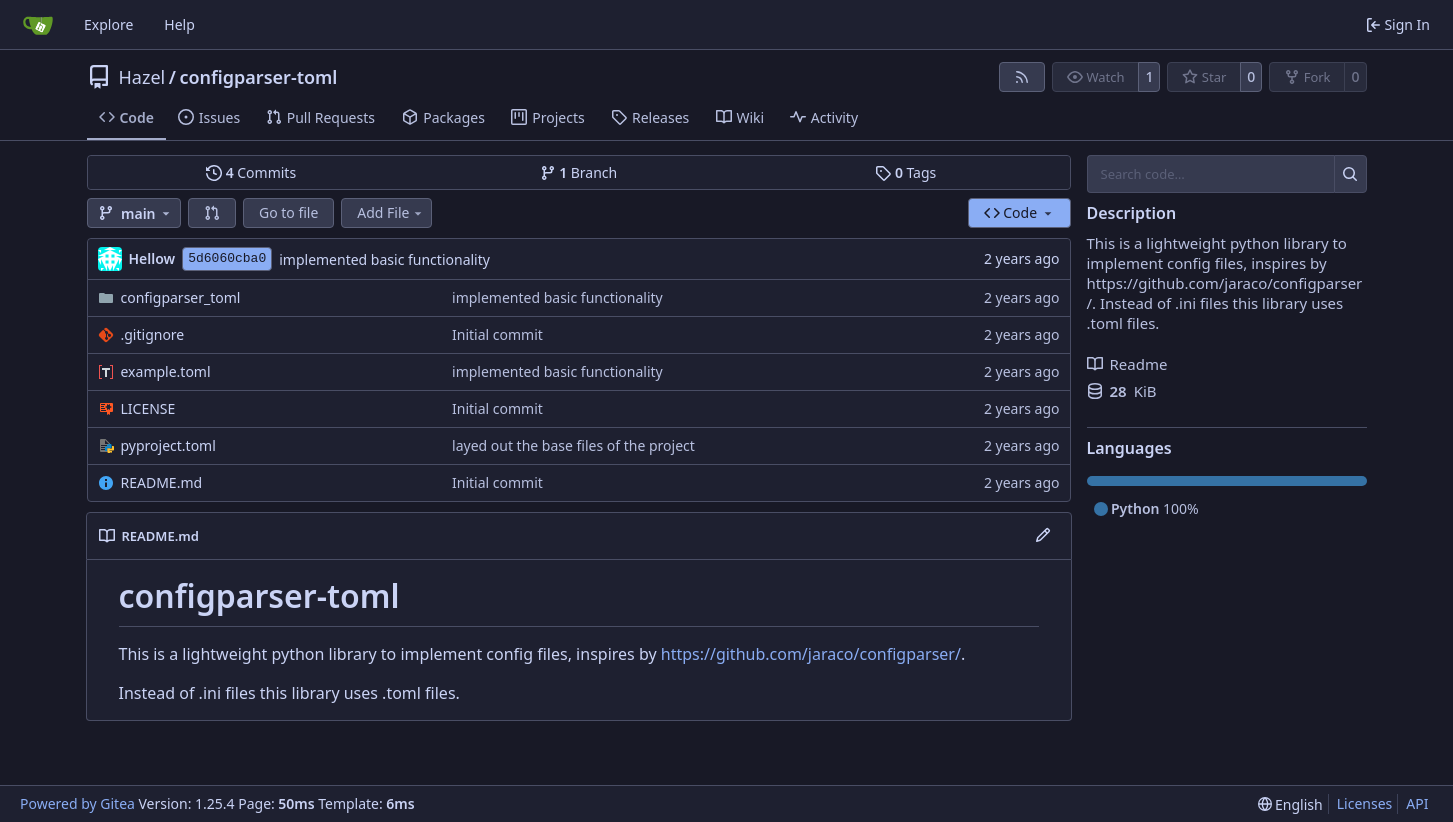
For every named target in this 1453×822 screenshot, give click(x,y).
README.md (162, 482)
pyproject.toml (168, 445)
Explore (108, 24)
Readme (1127, 364)
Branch (579, 172)
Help (179, 24)
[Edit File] (1043, 536)
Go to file (288, 212)
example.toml (166, 371)
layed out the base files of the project (573, 445)
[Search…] (1350, 174)
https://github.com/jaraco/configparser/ (811, 654)
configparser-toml (258, 77)
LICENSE (148, 408)
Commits (251, 172)
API (1417, 803)
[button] (212, 213)
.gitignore (153, 334)
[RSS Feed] (1022, 77)
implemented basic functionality (384, 259)
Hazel (142, 77)
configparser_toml (181, 297)
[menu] (1290, 804)
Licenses (1365, 803)
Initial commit (497, 334)
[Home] (38, 25)
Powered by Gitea (77, 803)
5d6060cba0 (227, 258)
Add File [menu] (391, 212)
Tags (905, 172)
